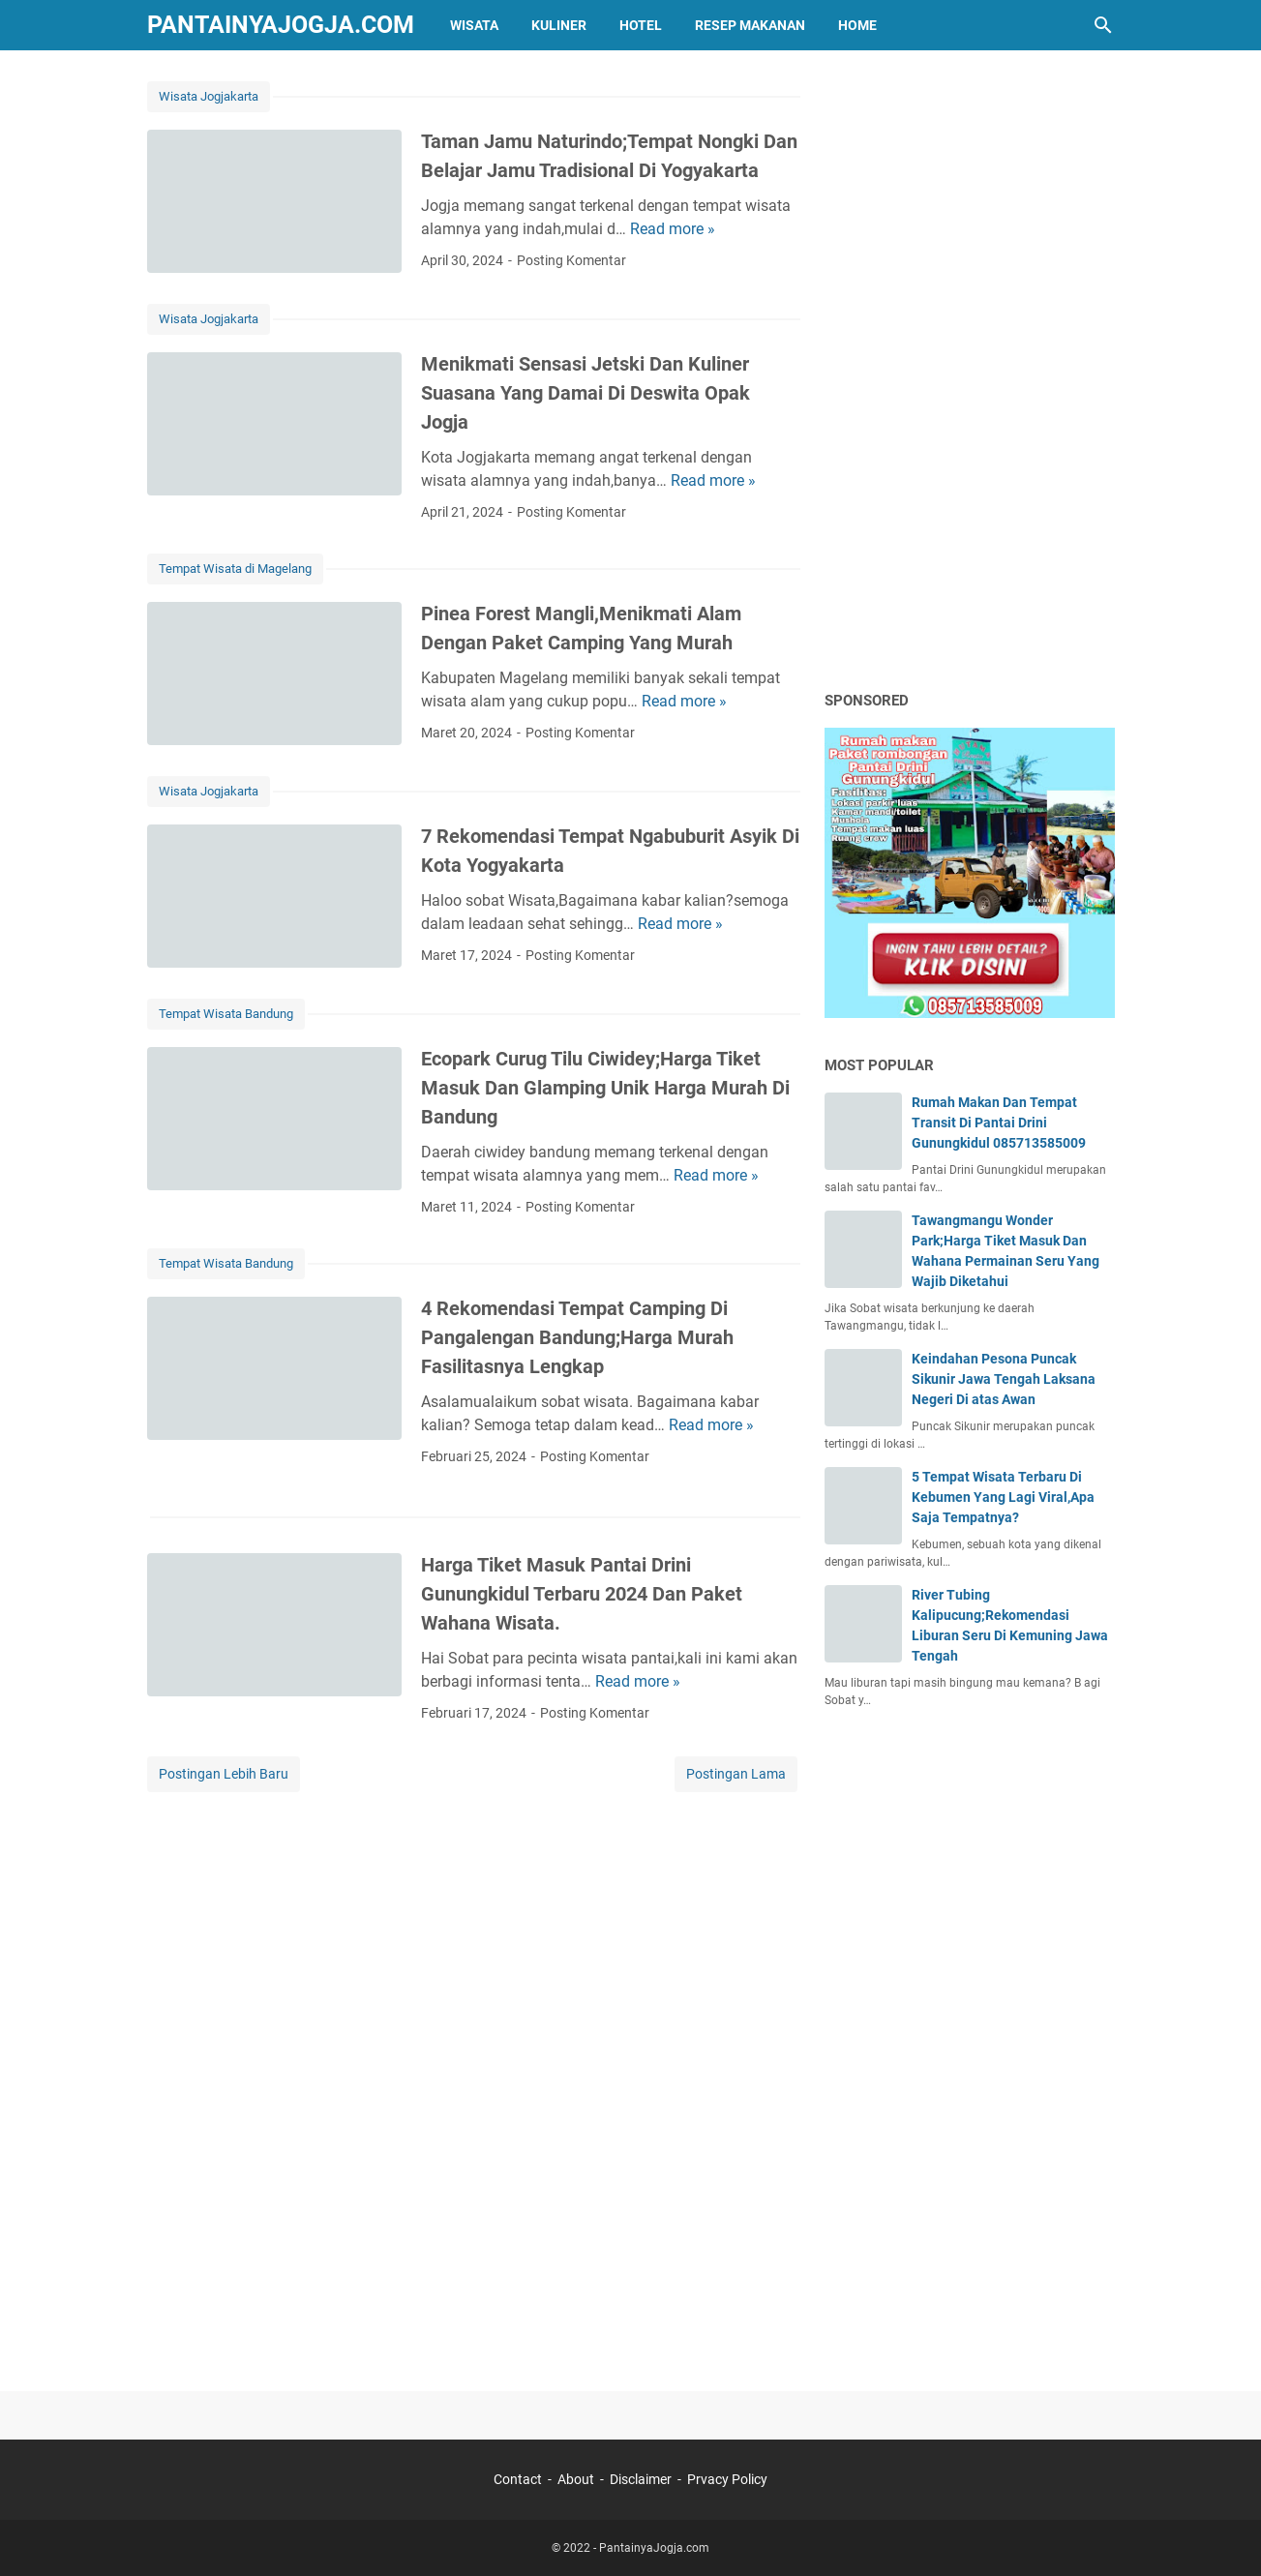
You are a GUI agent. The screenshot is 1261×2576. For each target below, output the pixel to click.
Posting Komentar (571, 260)
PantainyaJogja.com (280, 25)
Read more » (672, 229)
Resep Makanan (750, 25)
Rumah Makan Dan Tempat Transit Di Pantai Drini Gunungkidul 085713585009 (999, 1122)
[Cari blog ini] (1103, 25)
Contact (518, 2479)
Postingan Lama (736, 1774)
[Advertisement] (970, 369)
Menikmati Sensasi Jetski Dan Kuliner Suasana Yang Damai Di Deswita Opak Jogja (585, 393)
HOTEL (640, 25)
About (575, 2479)
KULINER (558, 25)
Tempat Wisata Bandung (226, 1013)
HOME (857, 25)
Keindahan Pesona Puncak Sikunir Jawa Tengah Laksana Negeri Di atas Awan (1004, 1379)
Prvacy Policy (727, 2479)
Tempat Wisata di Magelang (235, 568)
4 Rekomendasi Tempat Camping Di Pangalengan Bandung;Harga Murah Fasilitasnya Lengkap (577, 1337)
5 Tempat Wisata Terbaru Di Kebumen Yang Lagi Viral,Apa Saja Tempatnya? (1003, 1497)
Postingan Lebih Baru (223, 1774)
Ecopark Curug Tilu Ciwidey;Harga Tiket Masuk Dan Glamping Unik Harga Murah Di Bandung (605, 1087)
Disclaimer (641, 2479)
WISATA (474, 25)
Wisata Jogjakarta (208, 96)
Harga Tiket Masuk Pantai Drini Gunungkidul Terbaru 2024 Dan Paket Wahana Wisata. (581, 1593)
